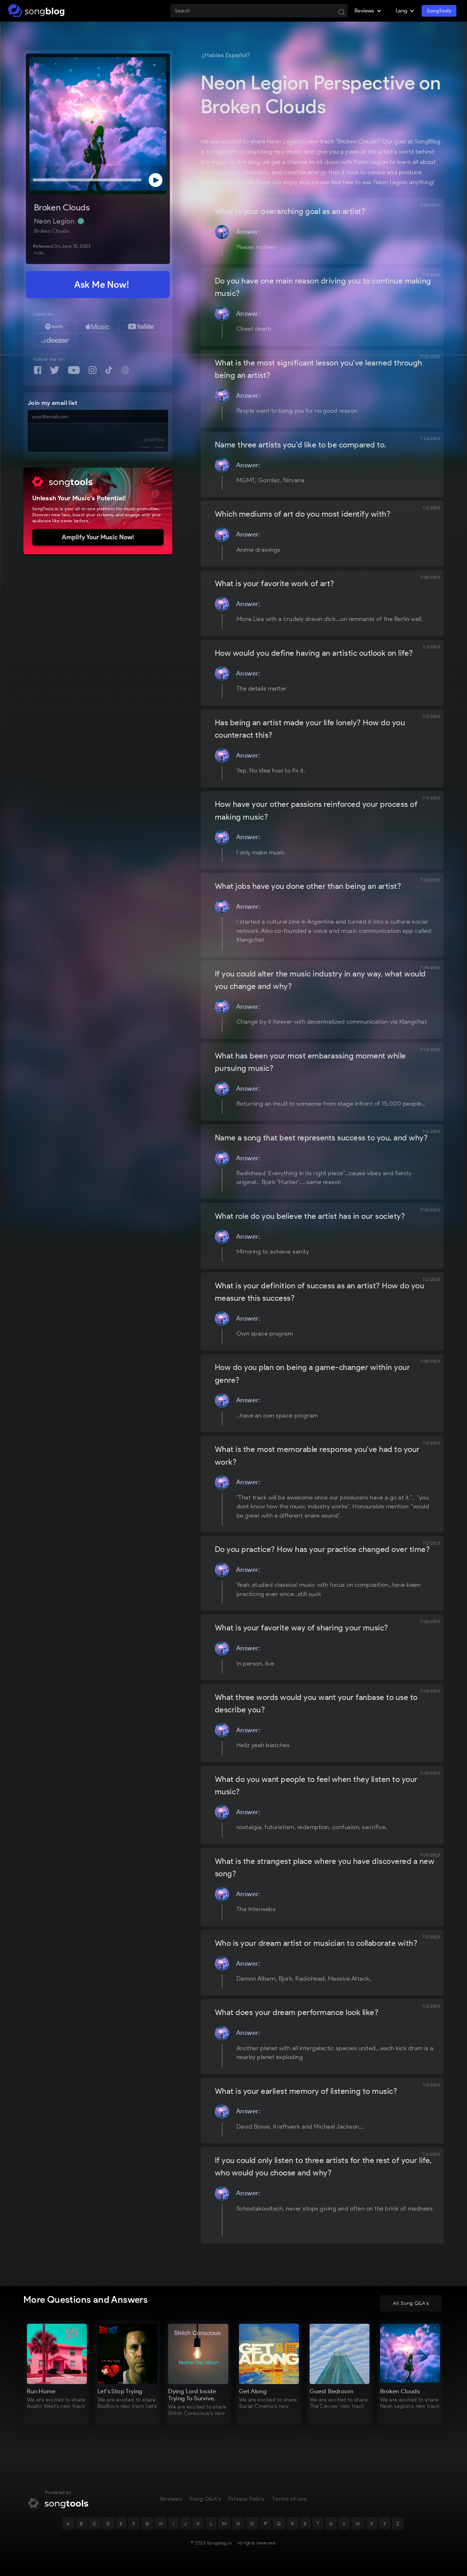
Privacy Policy (246, 2498)
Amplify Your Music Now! (98, 537)
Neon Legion (55, 221)
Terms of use (289, 2498)
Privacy (145, 447)
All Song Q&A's (411, 2303)
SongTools (439, 11)
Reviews (171, 2498)
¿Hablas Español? (226, 55)
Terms (159, 447)
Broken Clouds (62, 207)
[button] (368, 10)
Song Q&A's (205, 2498)
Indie (39, 252)
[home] (36, 10)
